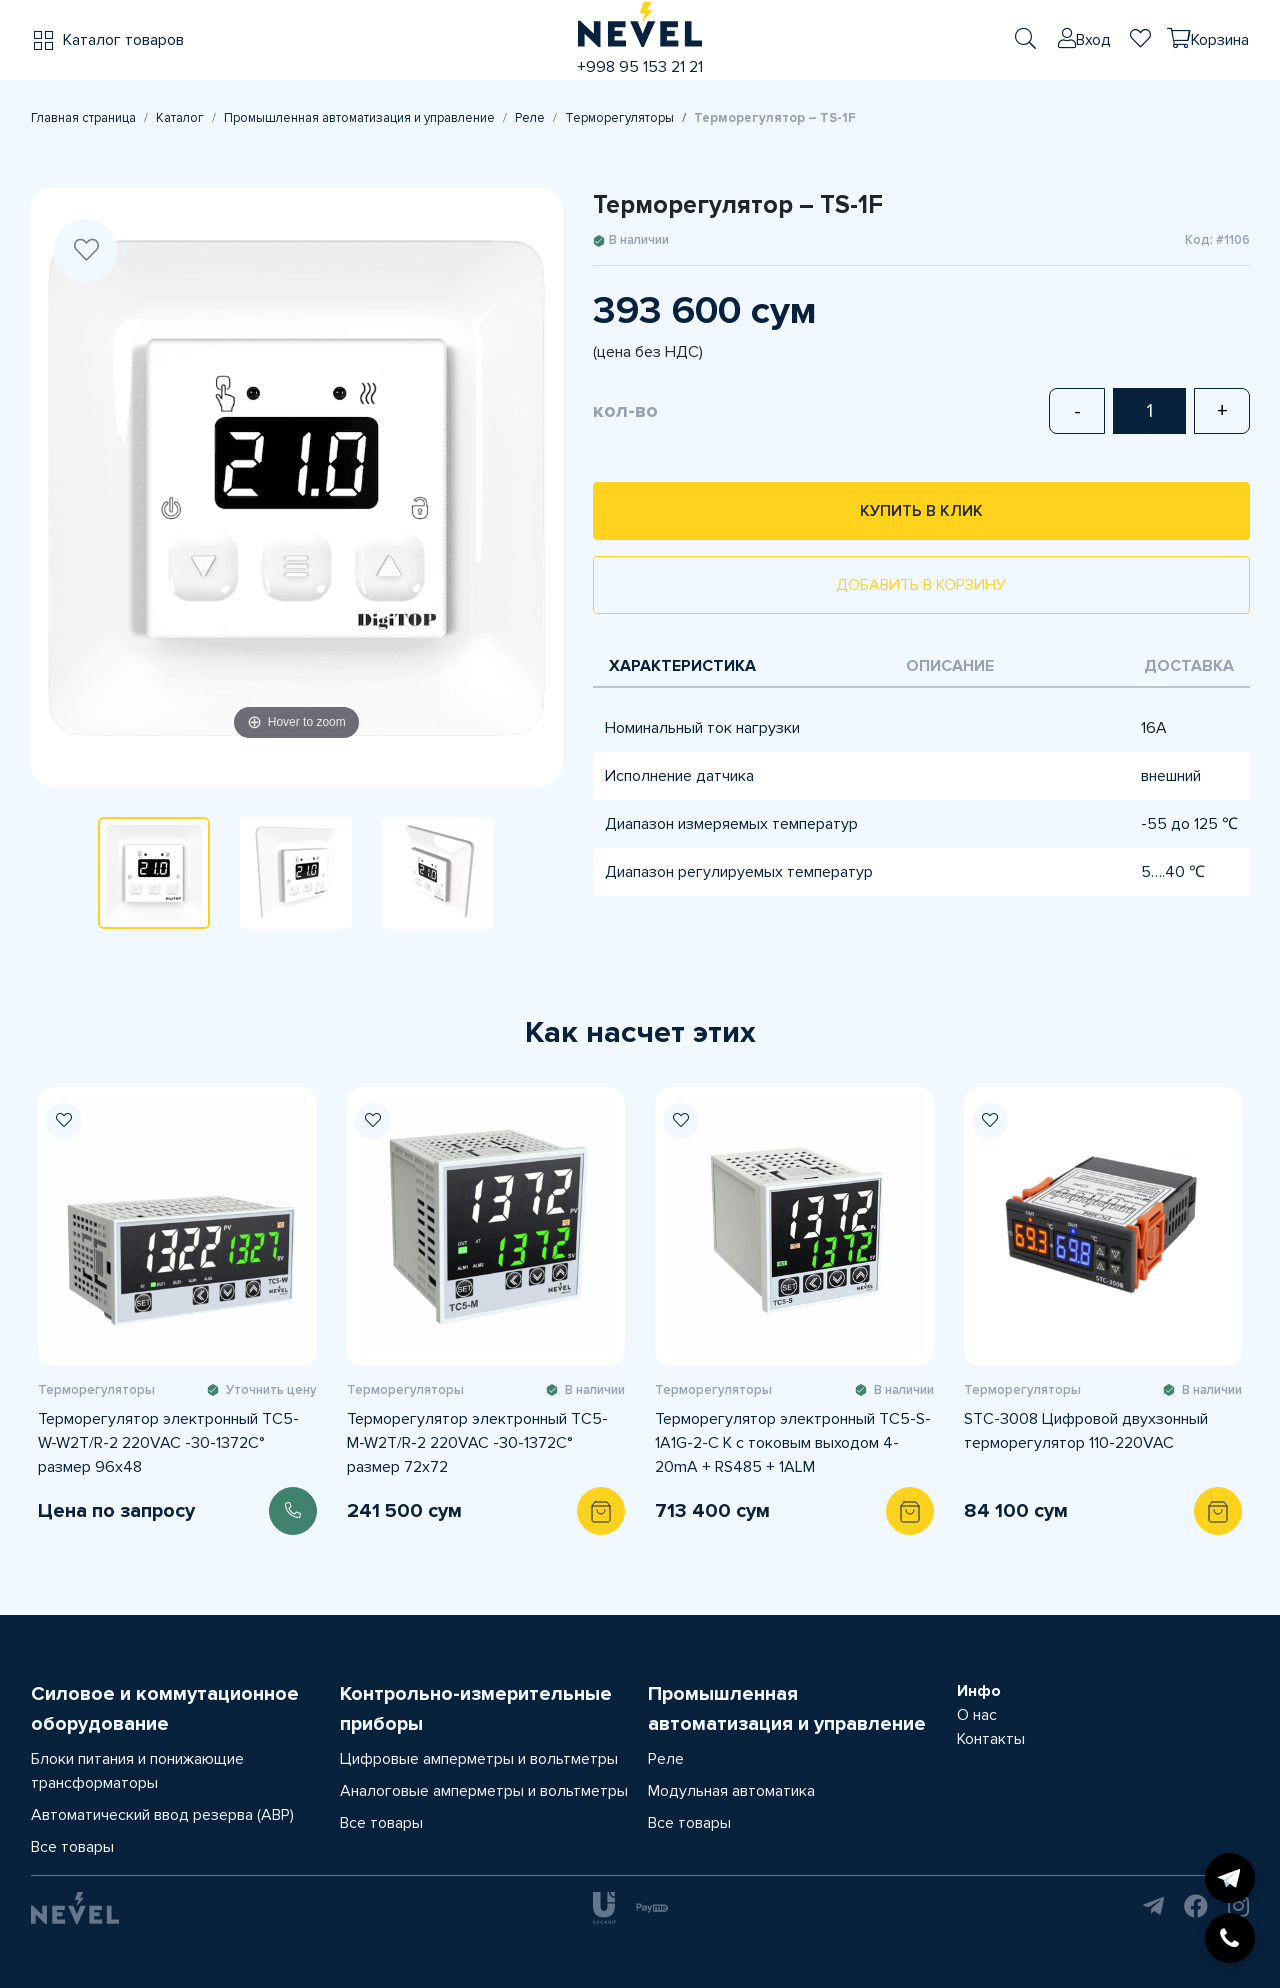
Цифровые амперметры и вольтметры (479, 1759)
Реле (530, 118)
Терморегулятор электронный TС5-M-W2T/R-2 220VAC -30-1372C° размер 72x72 (477, 1443)
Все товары (72, 1847)
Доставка (1189, 666)
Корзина (1220, 40)
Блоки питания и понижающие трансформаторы (137, 1771)
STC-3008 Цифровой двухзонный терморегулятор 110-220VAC (1086, 1431)
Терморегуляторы (619, 118)
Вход (1093, 40)
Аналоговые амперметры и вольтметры (484, 1791)
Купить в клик (921, 511)
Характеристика (682, 666)
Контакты (991, 1739)
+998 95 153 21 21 (640, 67)
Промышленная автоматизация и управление (359, 118)
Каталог (180, 118)
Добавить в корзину (921, 585)
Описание (950, 666)
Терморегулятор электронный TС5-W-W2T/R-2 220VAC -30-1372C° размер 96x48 (168, 1443)
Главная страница (83, 118)
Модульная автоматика (731, 1791)
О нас (977, 1715)
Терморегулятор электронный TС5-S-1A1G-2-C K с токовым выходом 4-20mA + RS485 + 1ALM (793, 1443)
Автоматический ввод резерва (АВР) (162, 1815)
